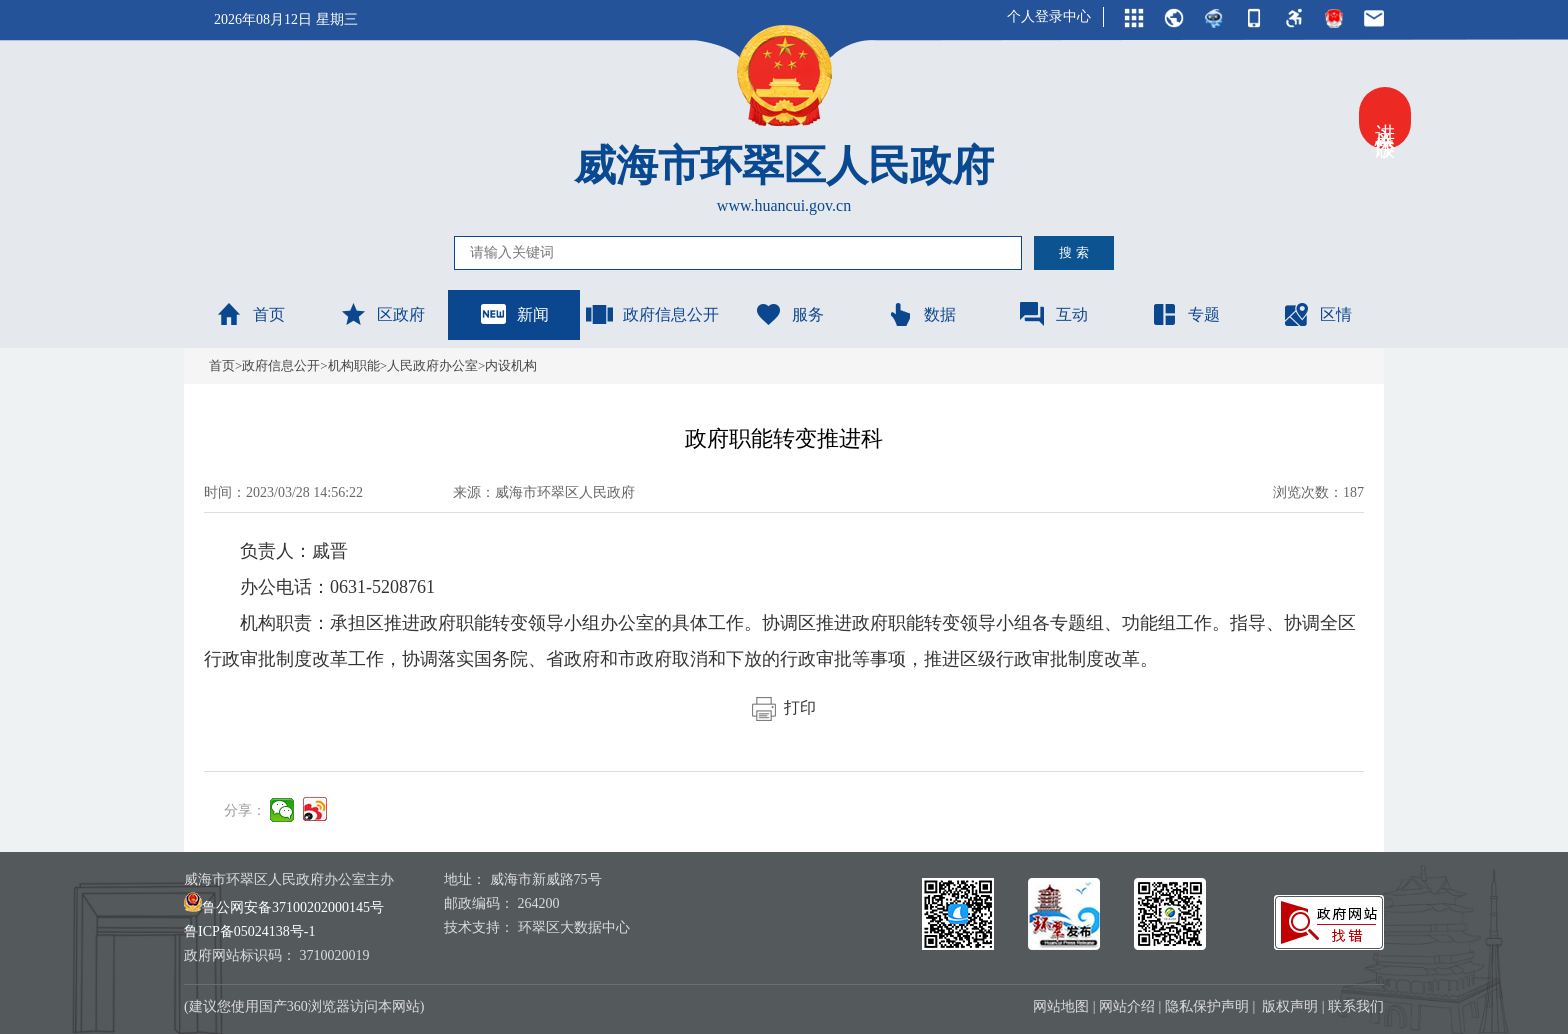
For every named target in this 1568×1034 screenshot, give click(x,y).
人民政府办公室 (432, 365)
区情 (1317, 314)
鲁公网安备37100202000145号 (284, 907)
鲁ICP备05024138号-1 (249, 931)
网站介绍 (1127, 1006)
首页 (250, 314)
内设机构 (511, 365)
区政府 (382, 314)
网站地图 (1061, 1006)
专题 (1185, 314)
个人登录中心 (1049, 16)
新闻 (514, 314)
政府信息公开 (652, 314)
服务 (789, 314)
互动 (1053, 314)
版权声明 (1290, 1006)
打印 (784, 707)
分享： (245, 810)
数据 (921, 314)
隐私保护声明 (1207, 1006)
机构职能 (354, 365)
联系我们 (1356, 1006)
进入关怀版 (1385, 118)
